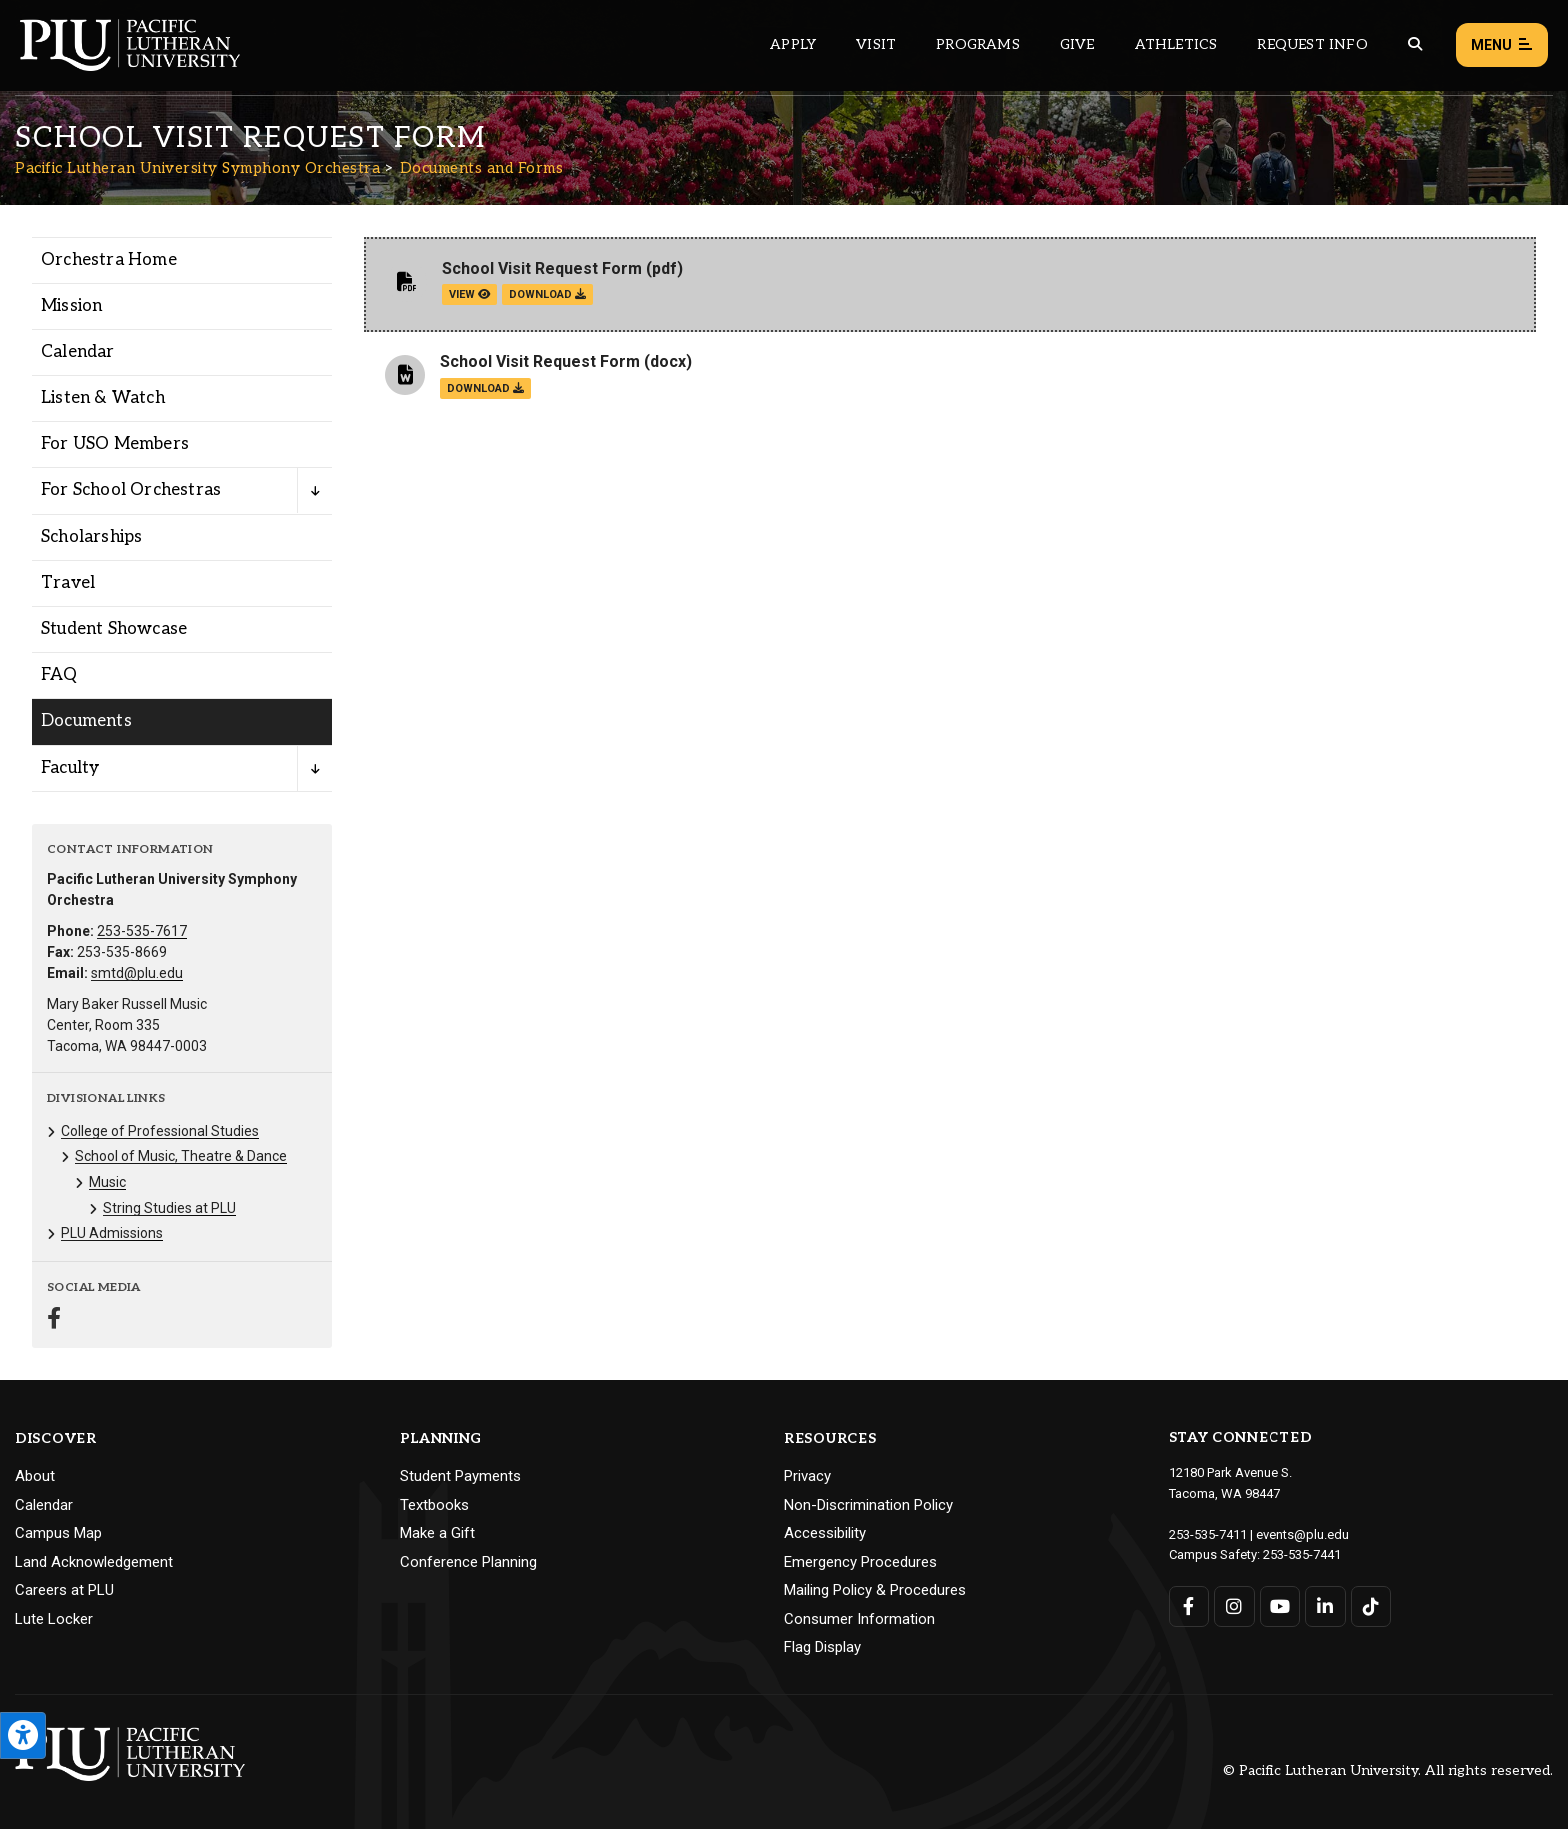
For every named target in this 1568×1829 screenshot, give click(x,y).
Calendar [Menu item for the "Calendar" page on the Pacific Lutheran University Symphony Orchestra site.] (78, 352)
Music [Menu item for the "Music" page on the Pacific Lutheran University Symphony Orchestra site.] (107, 1182)
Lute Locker (54, 1619)
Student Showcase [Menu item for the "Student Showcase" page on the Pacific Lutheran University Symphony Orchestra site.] (114, 629)
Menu (1502, 45)
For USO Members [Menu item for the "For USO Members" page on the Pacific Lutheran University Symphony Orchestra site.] (115, 444)
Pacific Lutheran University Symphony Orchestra (197, 168)
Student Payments (460, 1476)
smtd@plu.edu (137, 973)
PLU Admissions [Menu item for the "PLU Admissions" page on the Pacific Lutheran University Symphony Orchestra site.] (112, 1233)
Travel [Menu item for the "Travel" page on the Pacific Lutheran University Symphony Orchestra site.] (68, 583)
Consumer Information (859, 1619)
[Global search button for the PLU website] (1415, 44)
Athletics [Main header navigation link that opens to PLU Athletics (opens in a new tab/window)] (1176, 44)
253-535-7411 (1208, 1534)
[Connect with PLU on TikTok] (1371, 1606)
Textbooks (434, 1505)
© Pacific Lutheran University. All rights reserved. (1388, 1770)
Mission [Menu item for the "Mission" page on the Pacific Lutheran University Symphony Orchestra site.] (71, 306)
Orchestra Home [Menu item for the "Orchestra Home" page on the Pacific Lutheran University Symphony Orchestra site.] (109, 260)
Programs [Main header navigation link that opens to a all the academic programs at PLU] (978, 44)
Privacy (807, 1476)
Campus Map (58, 1533)
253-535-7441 (1302, 1554)
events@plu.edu (1302, 1534)
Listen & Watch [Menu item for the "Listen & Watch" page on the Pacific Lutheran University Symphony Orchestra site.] (103, 398)
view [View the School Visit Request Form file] (469, 294)
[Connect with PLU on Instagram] (1234, 1606)
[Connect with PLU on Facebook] (1189, 1606)
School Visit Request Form (542, 268)
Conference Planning (468, 1562)
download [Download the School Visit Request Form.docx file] (485, 388)
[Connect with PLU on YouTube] (1280, 1606)
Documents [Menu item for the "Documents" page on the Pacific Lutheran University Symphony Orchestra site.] (86, 721)
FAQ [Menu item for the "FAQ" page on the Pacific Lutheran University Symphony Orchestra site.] (59, 675)
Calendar (44, 1505)
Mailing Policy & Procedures (875, 1590)
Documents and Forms (482, 168)
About (35, 1476)
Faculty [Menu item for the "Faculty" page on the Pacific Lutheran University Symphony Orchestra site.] (70, 768)
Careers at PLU (64, 1590)
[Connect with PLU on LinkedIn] (1325, 1606)
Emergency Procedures (860, 1562)
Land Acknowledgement (94, 1562)
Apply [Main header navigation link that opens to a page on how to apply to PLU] (793, 44)
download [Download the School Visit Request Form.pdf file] (547, 294)
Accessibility (825, 1533)
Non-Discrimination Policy (868, 1505)
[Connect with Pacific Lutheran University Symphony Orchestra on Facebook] (54, 1320)
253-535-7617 (142, 931)
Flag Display (822, 1647)
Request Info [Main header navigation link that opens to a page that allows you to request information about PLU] (1312, 44)
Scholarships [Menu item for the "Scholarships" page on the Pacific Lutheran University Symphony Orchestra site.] (91, 537)
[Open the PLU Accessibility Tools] (23, 1735)
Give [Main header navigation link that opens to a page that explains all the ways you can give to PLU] (1077, 44)
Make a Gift (437, 1533)
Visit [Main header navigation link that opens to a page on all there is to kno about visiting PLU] (876, 44)
